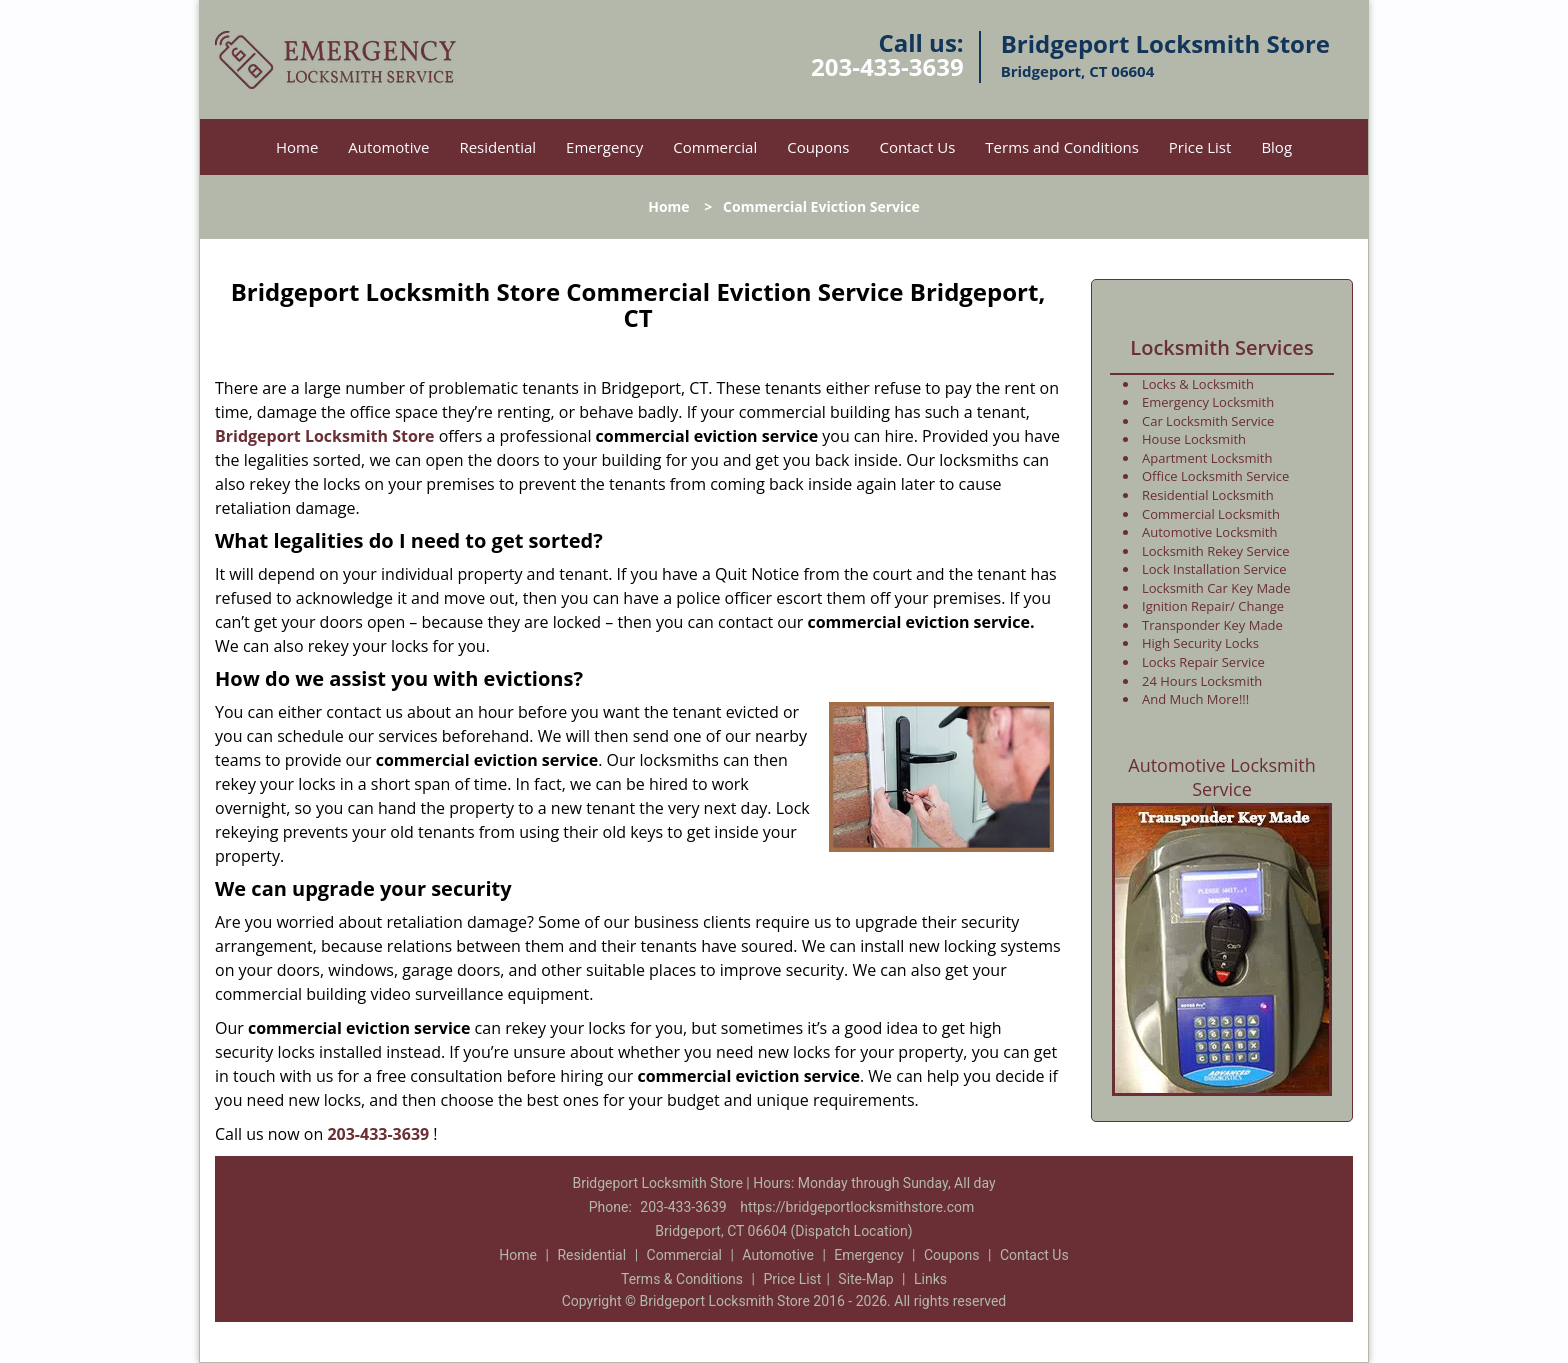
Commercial (715, 147)
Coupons (818, 147)
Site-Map (865, 1279)
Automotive (388, 147)
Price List (1200, 147)
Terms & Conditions (682, 1279)
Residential (497, 147)
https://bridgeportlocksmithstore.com (857, 1207)
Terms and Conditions (1062, 147)
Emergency (604, 147)
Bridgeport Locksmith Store (325, 436)
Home (297, 147)
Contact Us (917, 147)
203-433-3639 (887, 66)
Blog (1276, 147)
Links (930, 1279)
